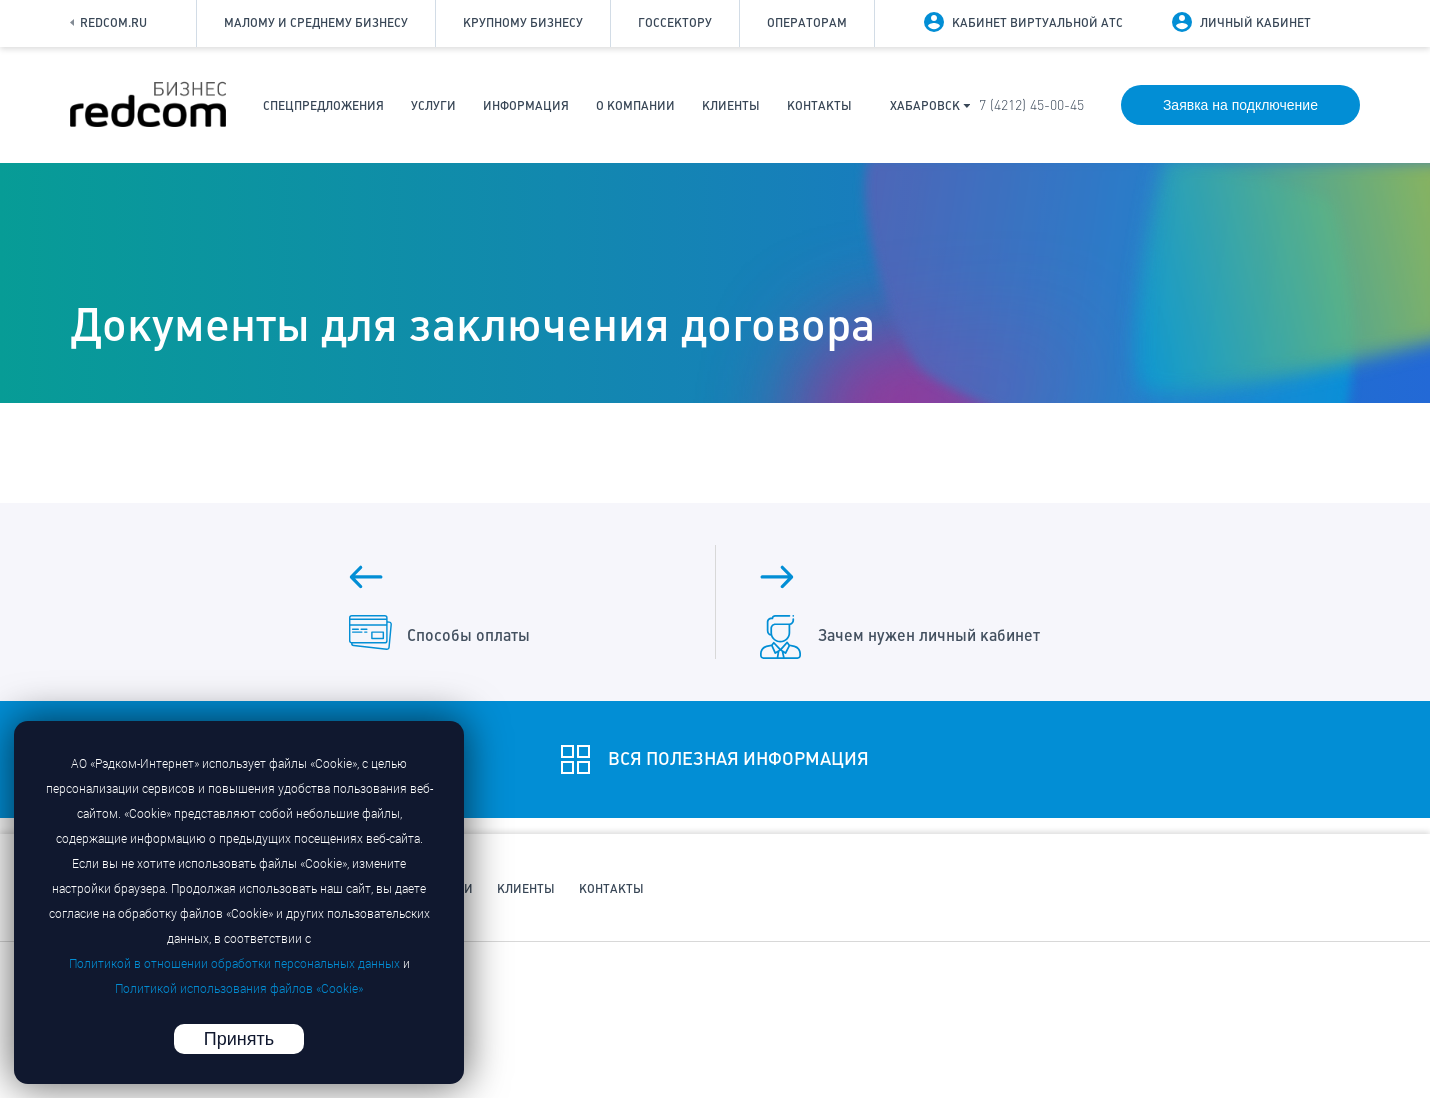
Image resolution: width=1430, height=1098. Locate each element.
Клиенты (731, 106)
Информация (526, 106)
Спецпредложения (323, 106)
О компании (635, 106)
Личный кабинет (1255, 23)
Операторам (807, 23)
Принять (239, 1039)
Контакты (819, 106)
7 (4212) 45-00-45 (1031, 105)
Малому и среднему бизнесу (316, 23)
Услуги (433, 106)
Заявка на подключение (1240, 105)
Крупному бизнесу (523, 23)
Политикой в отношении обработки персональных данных (234, 963)
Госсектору (675, 23)
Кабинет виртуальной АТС (1037, 23)
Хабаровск (925, 106)
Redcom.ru (108, 23)
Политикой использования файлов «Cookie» (239, 988)
